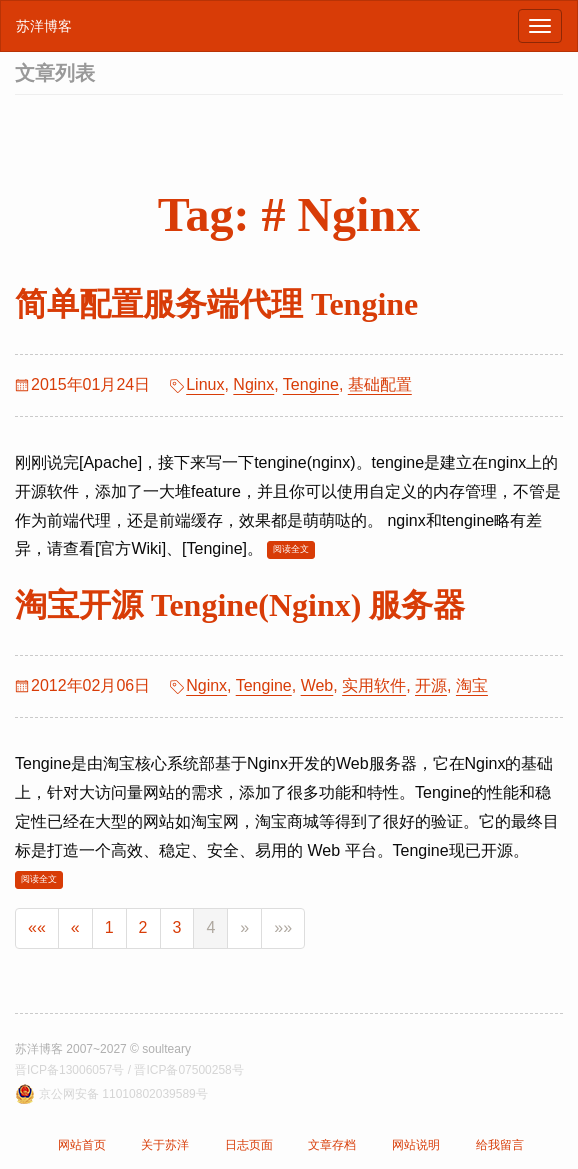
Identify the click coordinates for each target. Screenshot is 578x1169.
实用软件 (374, 685)
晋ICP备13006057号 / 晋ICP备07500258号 (129, 1070)
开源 (431, 685)
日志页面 (249, 1145)
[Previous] (75, 928)
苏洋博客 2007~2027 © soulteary (103, 1049)
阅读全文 (291, 549)
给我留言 (500, 1145)
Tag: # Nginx (289, 214)
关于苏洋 (165, 1145)
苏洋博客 (44, 26)
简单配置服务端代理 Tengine (216, 304)
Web (317, 685)
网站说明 (416, 1145)
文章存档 (332, 1145)
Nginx (253, 384)
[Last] (283, 928)
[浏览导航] (540, 26)
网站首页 (82, 1145)
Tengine (311, 384)
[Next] (244, 928)
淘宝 (472, 685)
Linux (205, 384)
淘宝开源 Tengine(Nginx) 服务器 (240, 605)
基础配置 (380, 384)
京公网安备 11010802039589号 (123, 1094)
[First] (37, 928)
